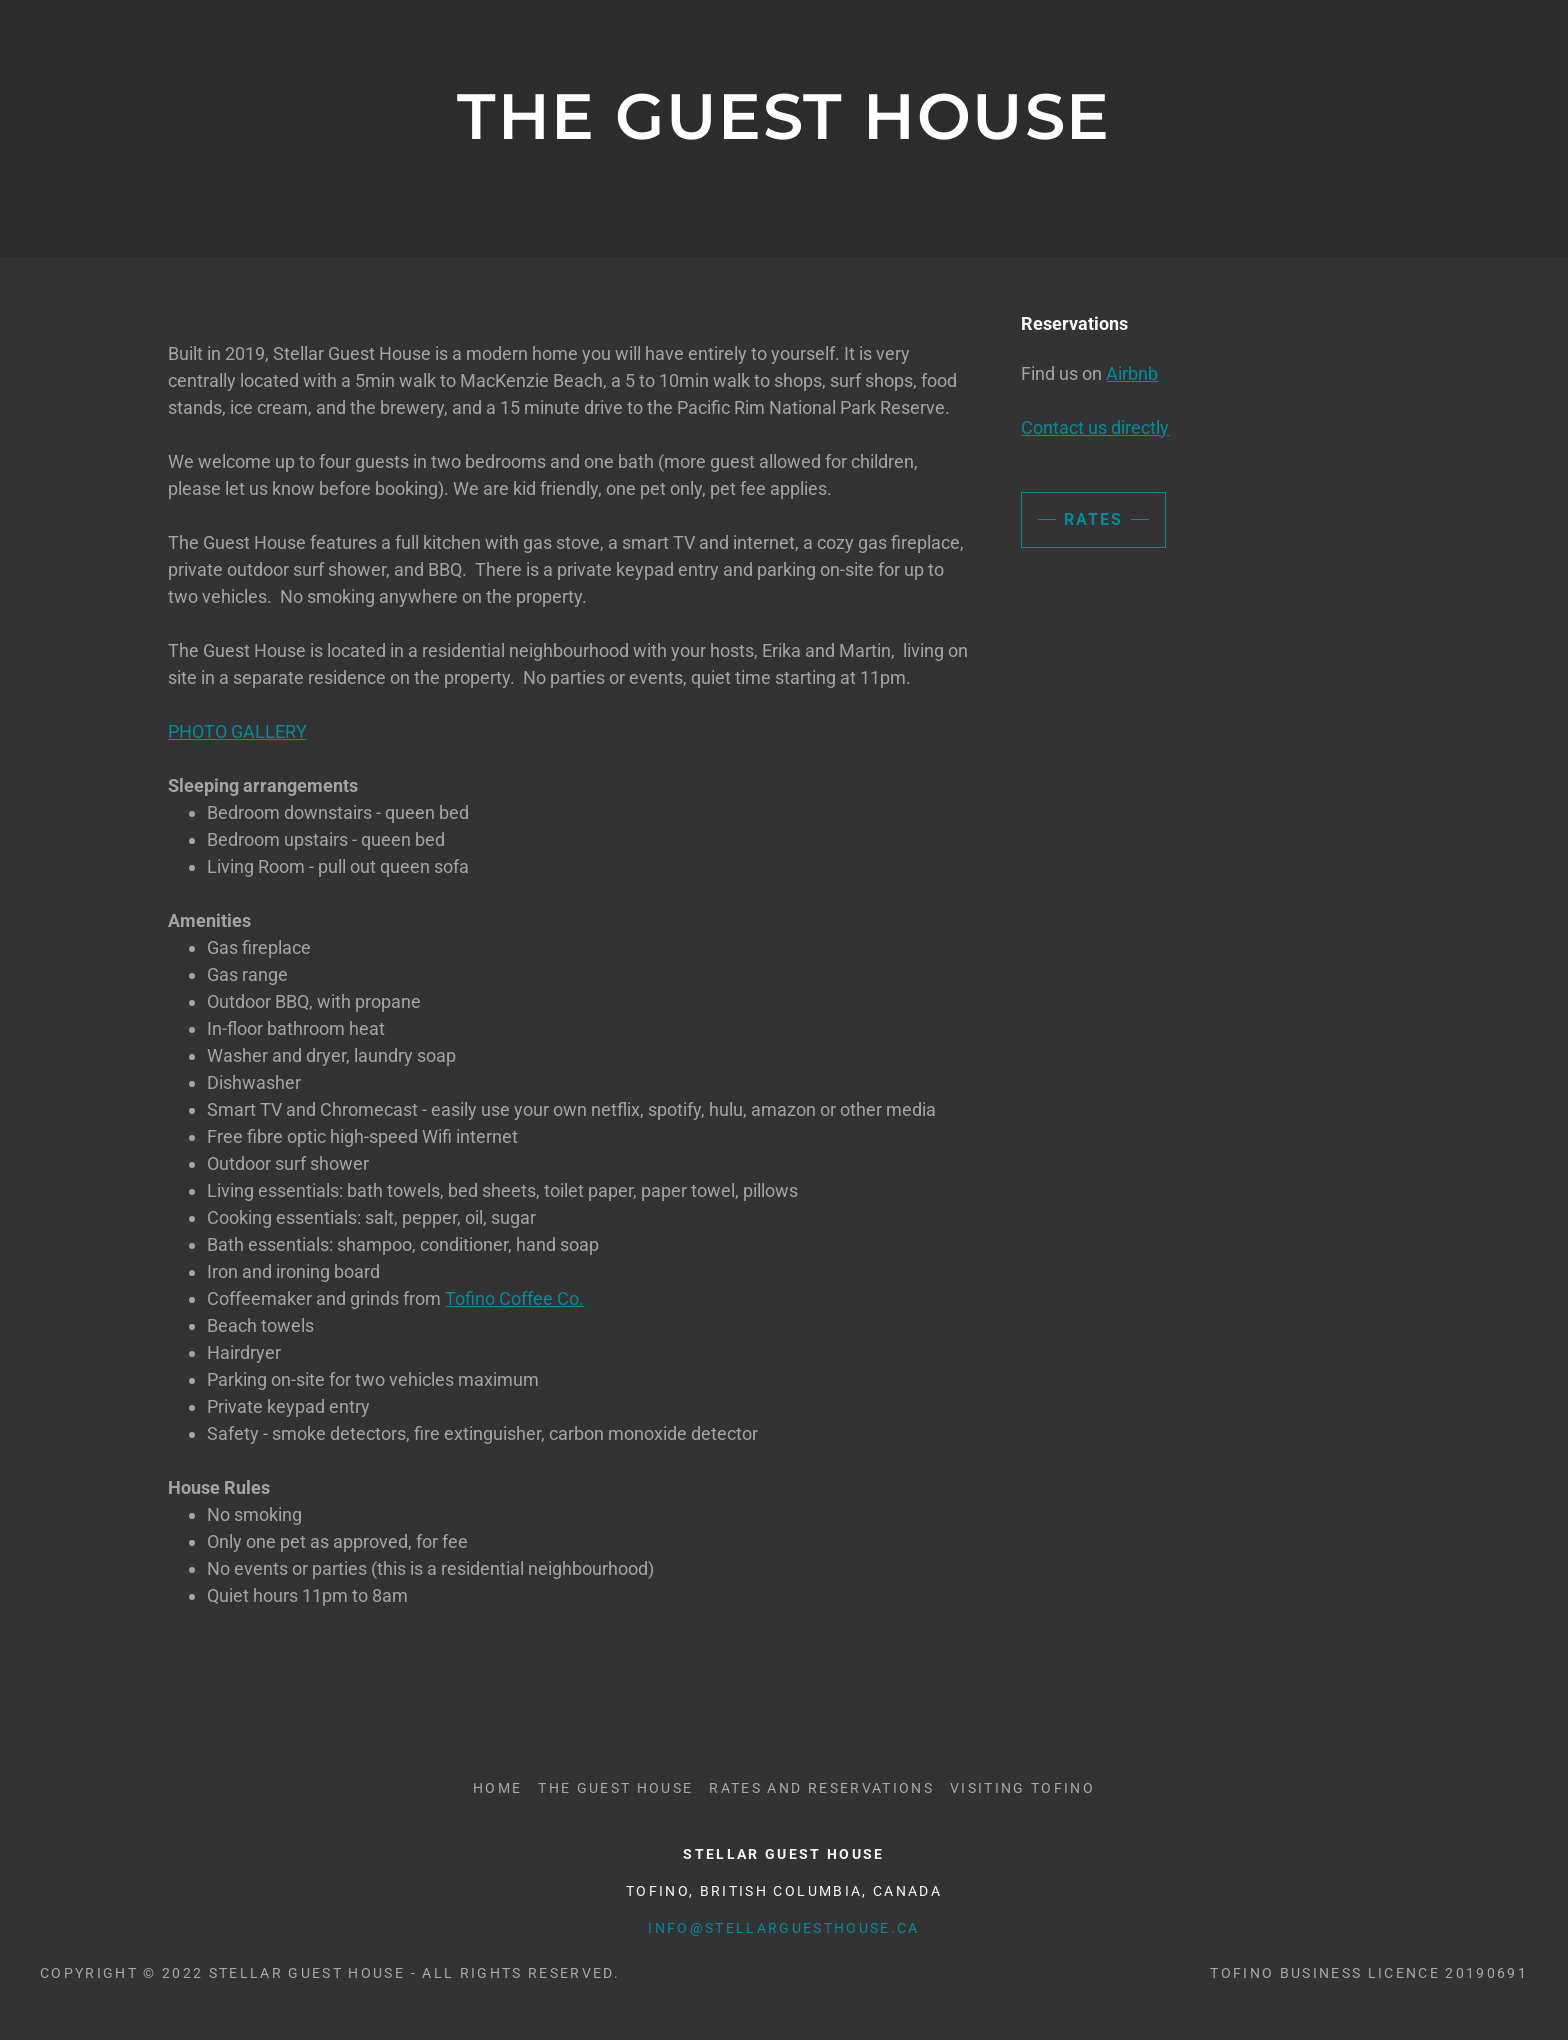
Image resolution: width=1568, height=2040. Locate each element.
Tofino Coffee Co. (514, 1298)
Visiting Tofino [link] (1022, 1788)
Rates (1093, 519)
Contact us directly (1095, 427)
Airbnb (1132, 373)
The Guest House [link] (615, 1788)
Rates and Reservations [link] (821, 1788)
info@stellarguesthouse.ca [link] (783, 1928)
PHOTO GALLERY (237, 731)
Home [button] (497, 1788)
